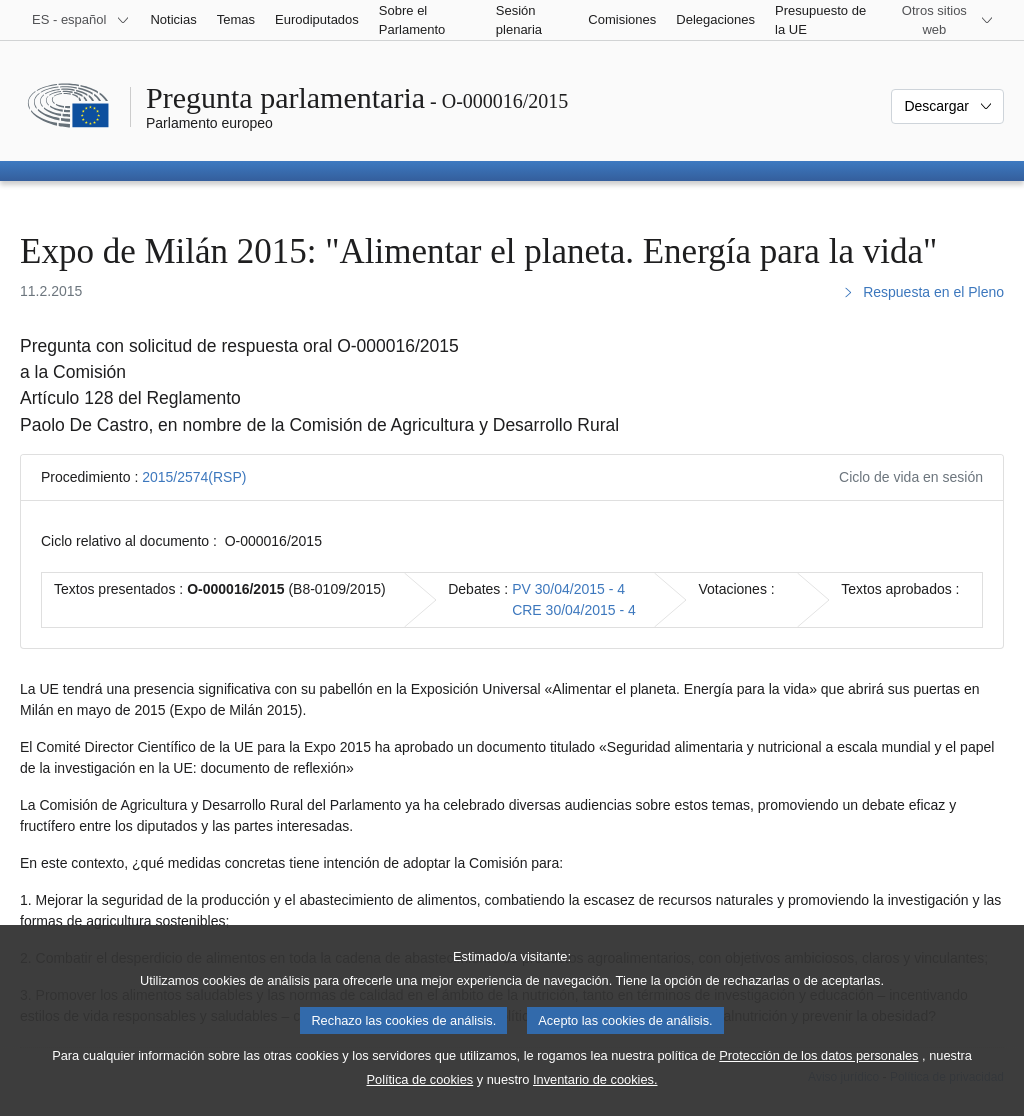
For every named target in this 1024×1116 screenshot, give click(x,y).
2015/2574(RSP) (194, 477)
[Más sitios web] (946, 20)
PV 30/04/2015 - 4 (568, 589)
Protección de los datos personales (818, 1080)
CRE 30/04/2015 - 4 (574, 610)
